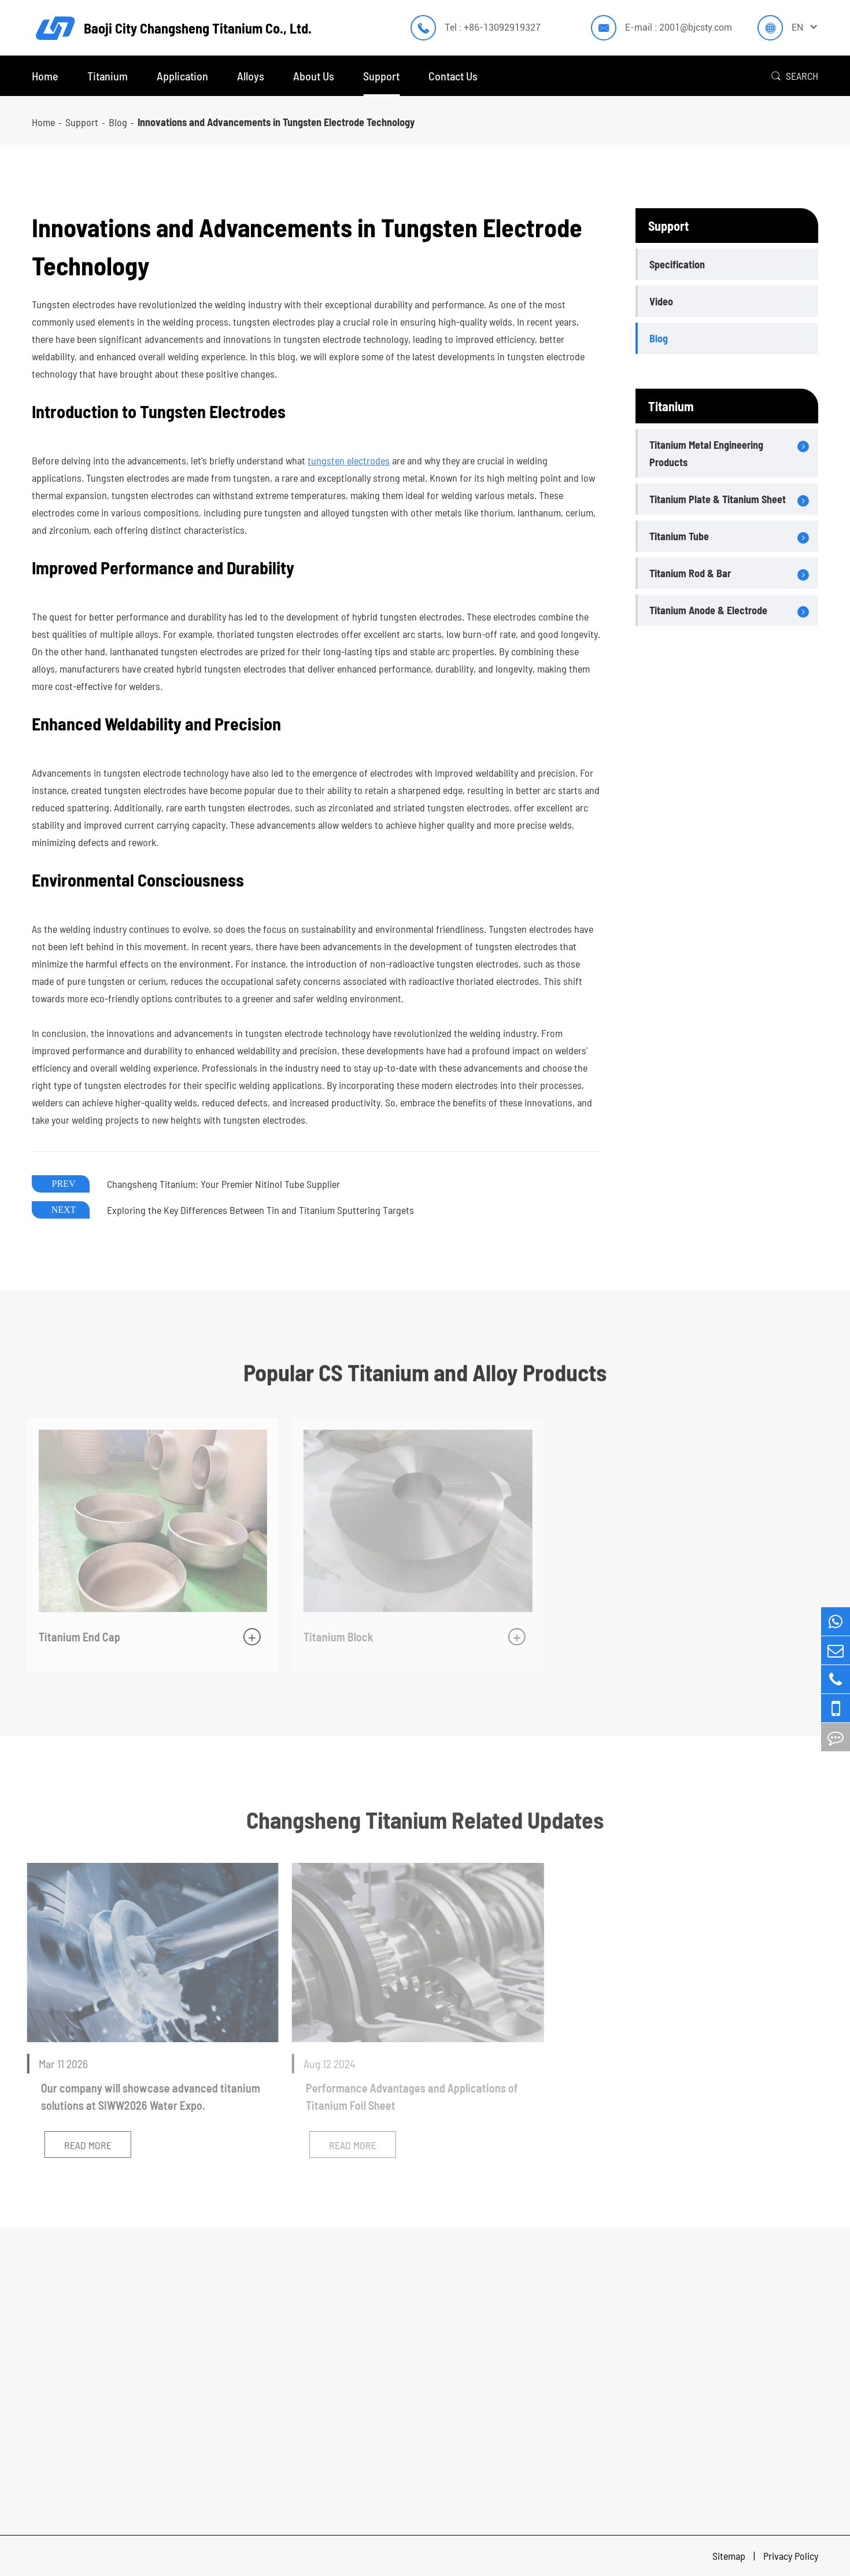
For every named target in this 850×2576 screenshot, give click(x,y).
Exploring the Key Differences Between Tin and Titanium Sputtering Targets (260, 1210)
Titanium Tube (679, 536)
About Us (313, 76)
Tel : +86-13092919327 (493, 27)
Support (381, 76)
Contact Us (453, 76)
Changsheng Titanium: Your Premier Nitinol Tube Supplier (223, 1184)
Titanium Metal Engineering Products (706, 453)
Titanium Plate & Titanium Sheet (717, 499)
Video (661, 301)
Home (45, 76)
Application (182, 76)
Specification (677, 264)
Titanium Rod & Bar (690, 573)
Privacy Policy (790, 2555)
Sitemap (730, 2555)
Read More (83, 2145)
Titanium (107, 76)
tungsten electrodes (349, 459)
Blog (118, 122)
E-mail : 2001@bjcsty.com (678, 27)
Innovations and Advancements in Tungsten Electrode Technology (276, 122)
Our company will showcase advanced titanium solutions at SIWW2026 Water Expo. (146, 2096)
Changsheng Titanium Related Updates (425, 1819)
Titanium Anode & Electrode (708, 610)
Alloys (250, 76)
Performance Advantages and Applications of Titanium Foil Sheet (408, 2096)
